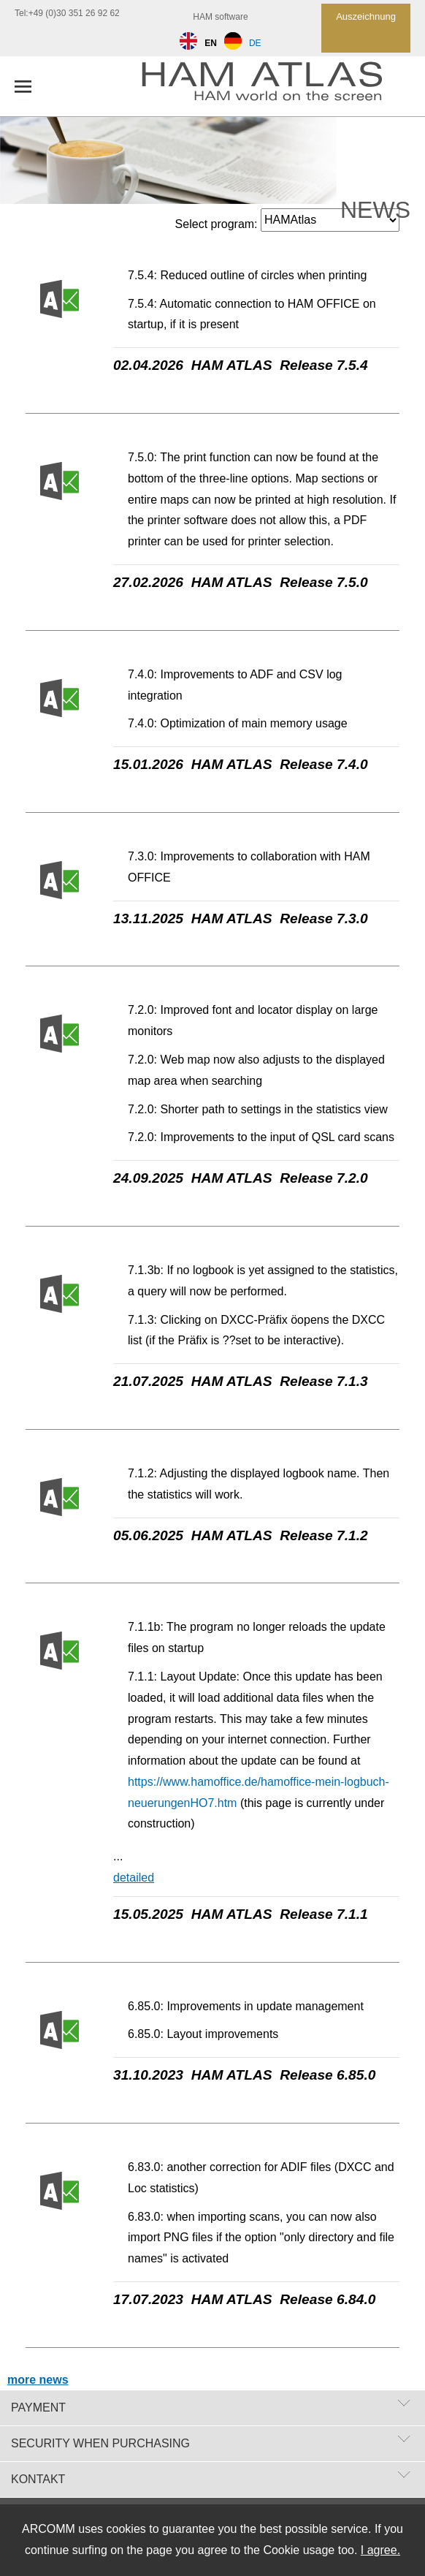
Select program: (216, 224)
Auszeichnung (366, 16)
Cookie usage (298, 2550)
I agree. (380, 2550)
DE (242, 43)
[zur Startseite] (275, 85)
